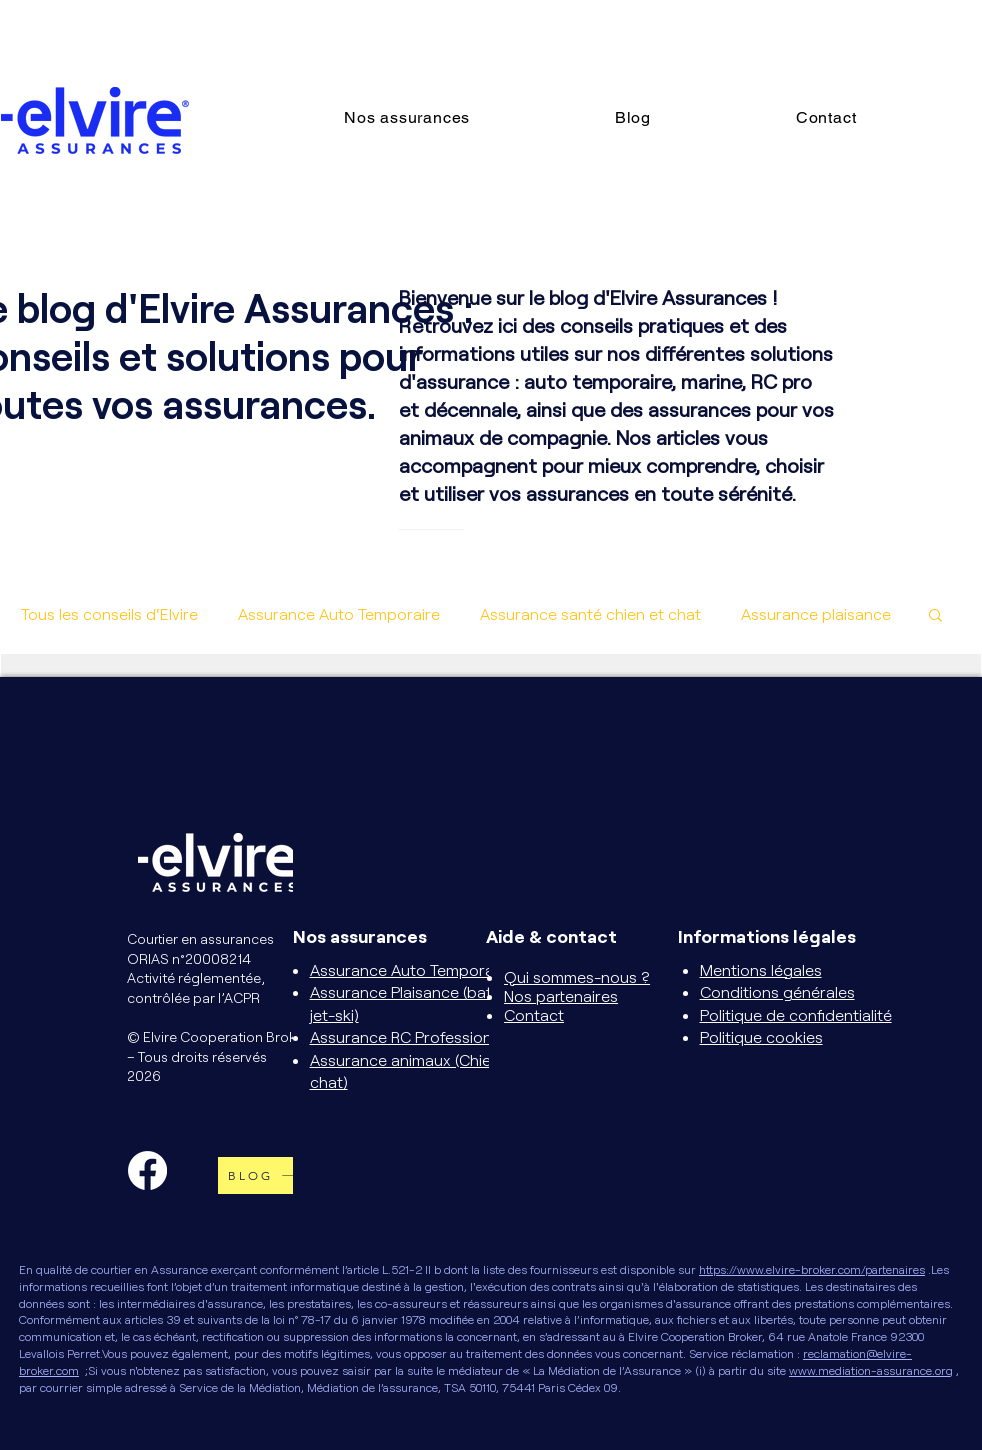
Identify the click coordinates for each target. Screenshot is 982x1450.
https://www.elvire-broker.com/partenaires (812, 1269)
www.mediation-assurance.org (871, 1370)
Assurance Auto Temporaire (339, 613)
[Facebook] (147, 1170)
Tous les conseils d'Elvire (109, 613)
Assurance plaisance (816, 613)
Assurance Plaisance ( (388, 991)
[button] (465, 117)
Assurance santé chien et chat (590, 613)
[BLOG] (268, 1175)
